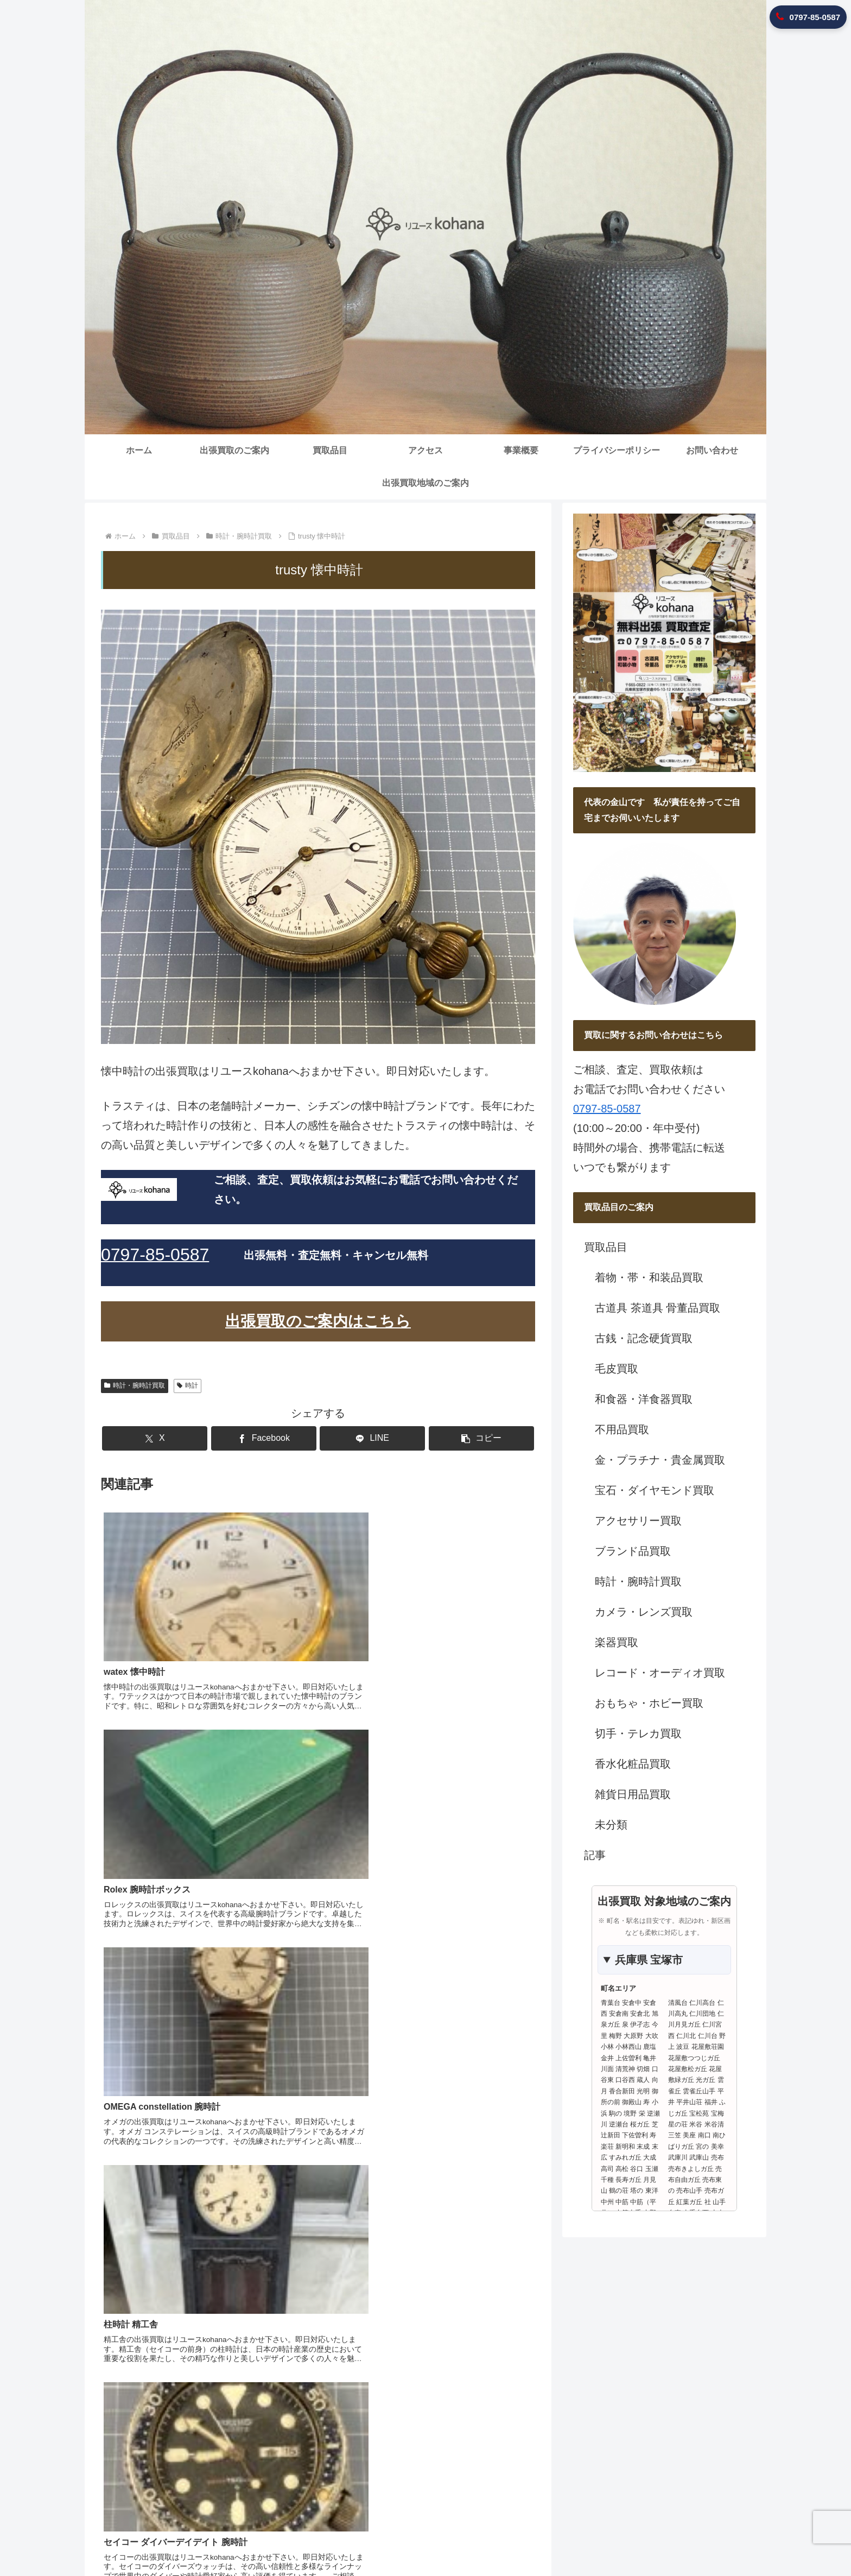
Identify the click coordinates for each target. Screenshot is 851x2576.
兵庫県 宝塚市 (649, 1960)
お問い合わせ (646, 2538)
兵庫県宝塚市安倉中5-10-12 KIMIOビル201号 (641, 2427)
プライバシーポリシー (574, 2538)
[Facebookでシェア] (281, 1438)
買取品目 (425, 2538)
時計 (187, 1385)
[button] (427, 1438)
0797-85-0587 (607, 1109)
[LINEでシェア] (354, 1438)
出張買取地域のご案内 (718, 2538)
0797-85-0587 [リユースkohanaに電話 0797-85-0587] (808, 17)
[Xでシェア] (208, 1438)
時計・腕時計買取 (134, 1385)
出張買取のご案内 (368, 2538)
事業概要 (509, 2538)
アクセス (467, 2538)
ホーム (315, 2538)
